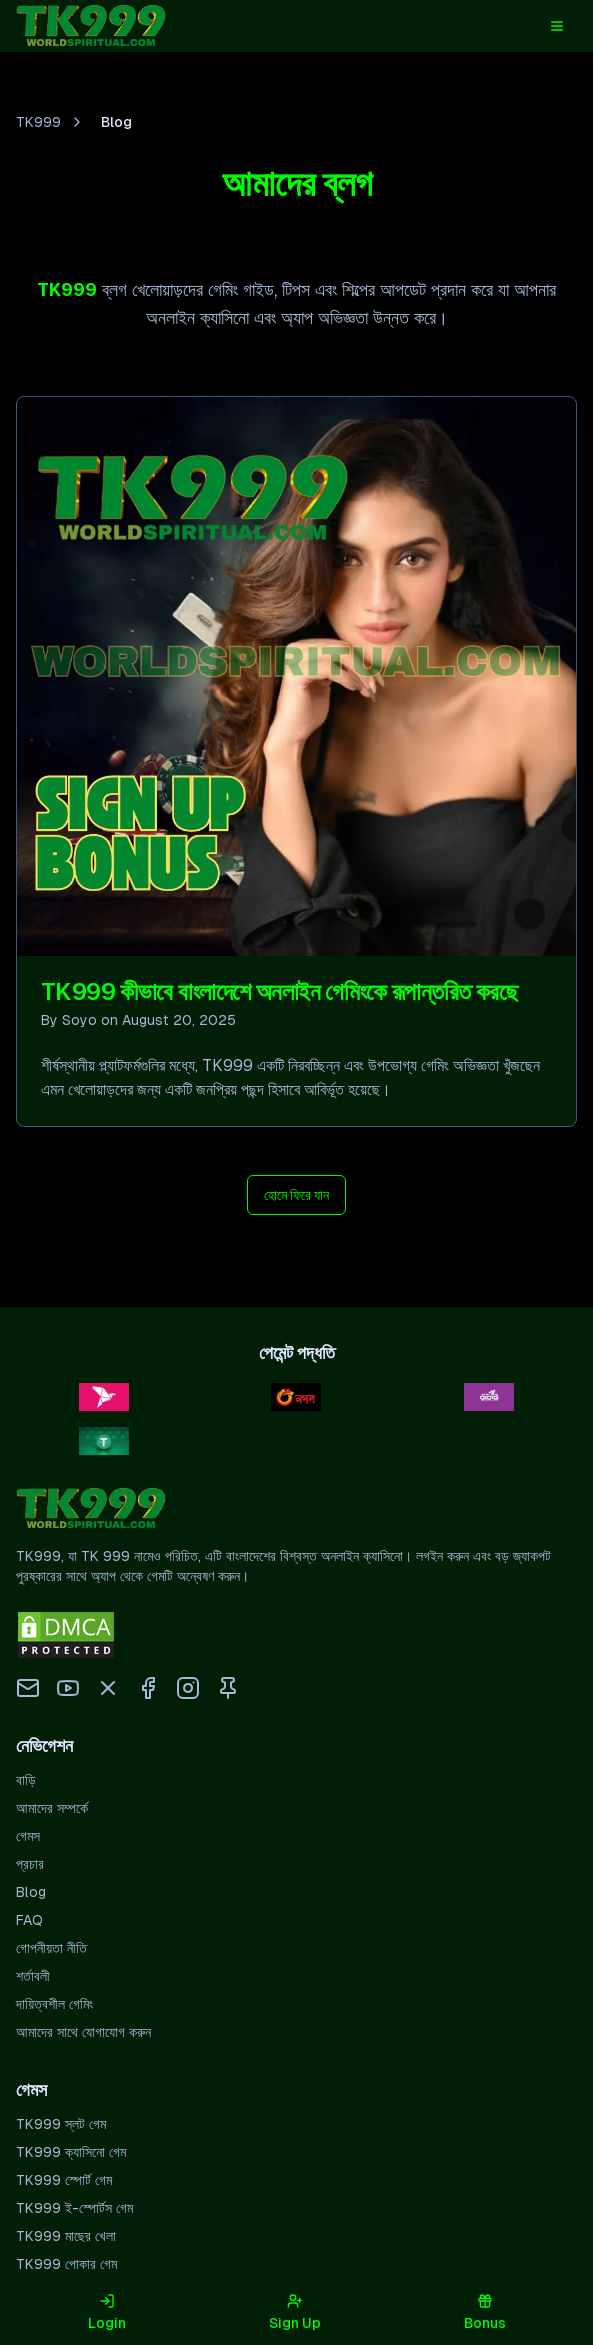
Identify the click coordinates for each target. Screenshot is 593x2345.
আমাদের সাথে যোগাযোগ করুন (83, 2036)
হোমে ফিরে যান (296, 1199)
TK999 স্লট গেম (61, 2128)
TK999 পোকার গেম (66, 2268)
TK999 (38, 126)
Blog (31, 1896)
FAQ (29, 1924)
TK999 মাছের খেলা (66, 2240)
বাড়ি (26, 1784)
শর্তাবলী (33, 1980)
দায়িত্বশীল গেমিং (54, 2008)
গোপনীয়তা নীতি (51, 1952)
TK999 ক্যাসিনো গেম (71, 2156)
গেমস (28, 1840)
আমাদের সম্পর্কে (52, 1812)
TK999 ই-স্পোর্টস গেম (74, 2212)
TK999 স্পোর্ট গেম (64, 2184)
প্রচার (30, 1868)
